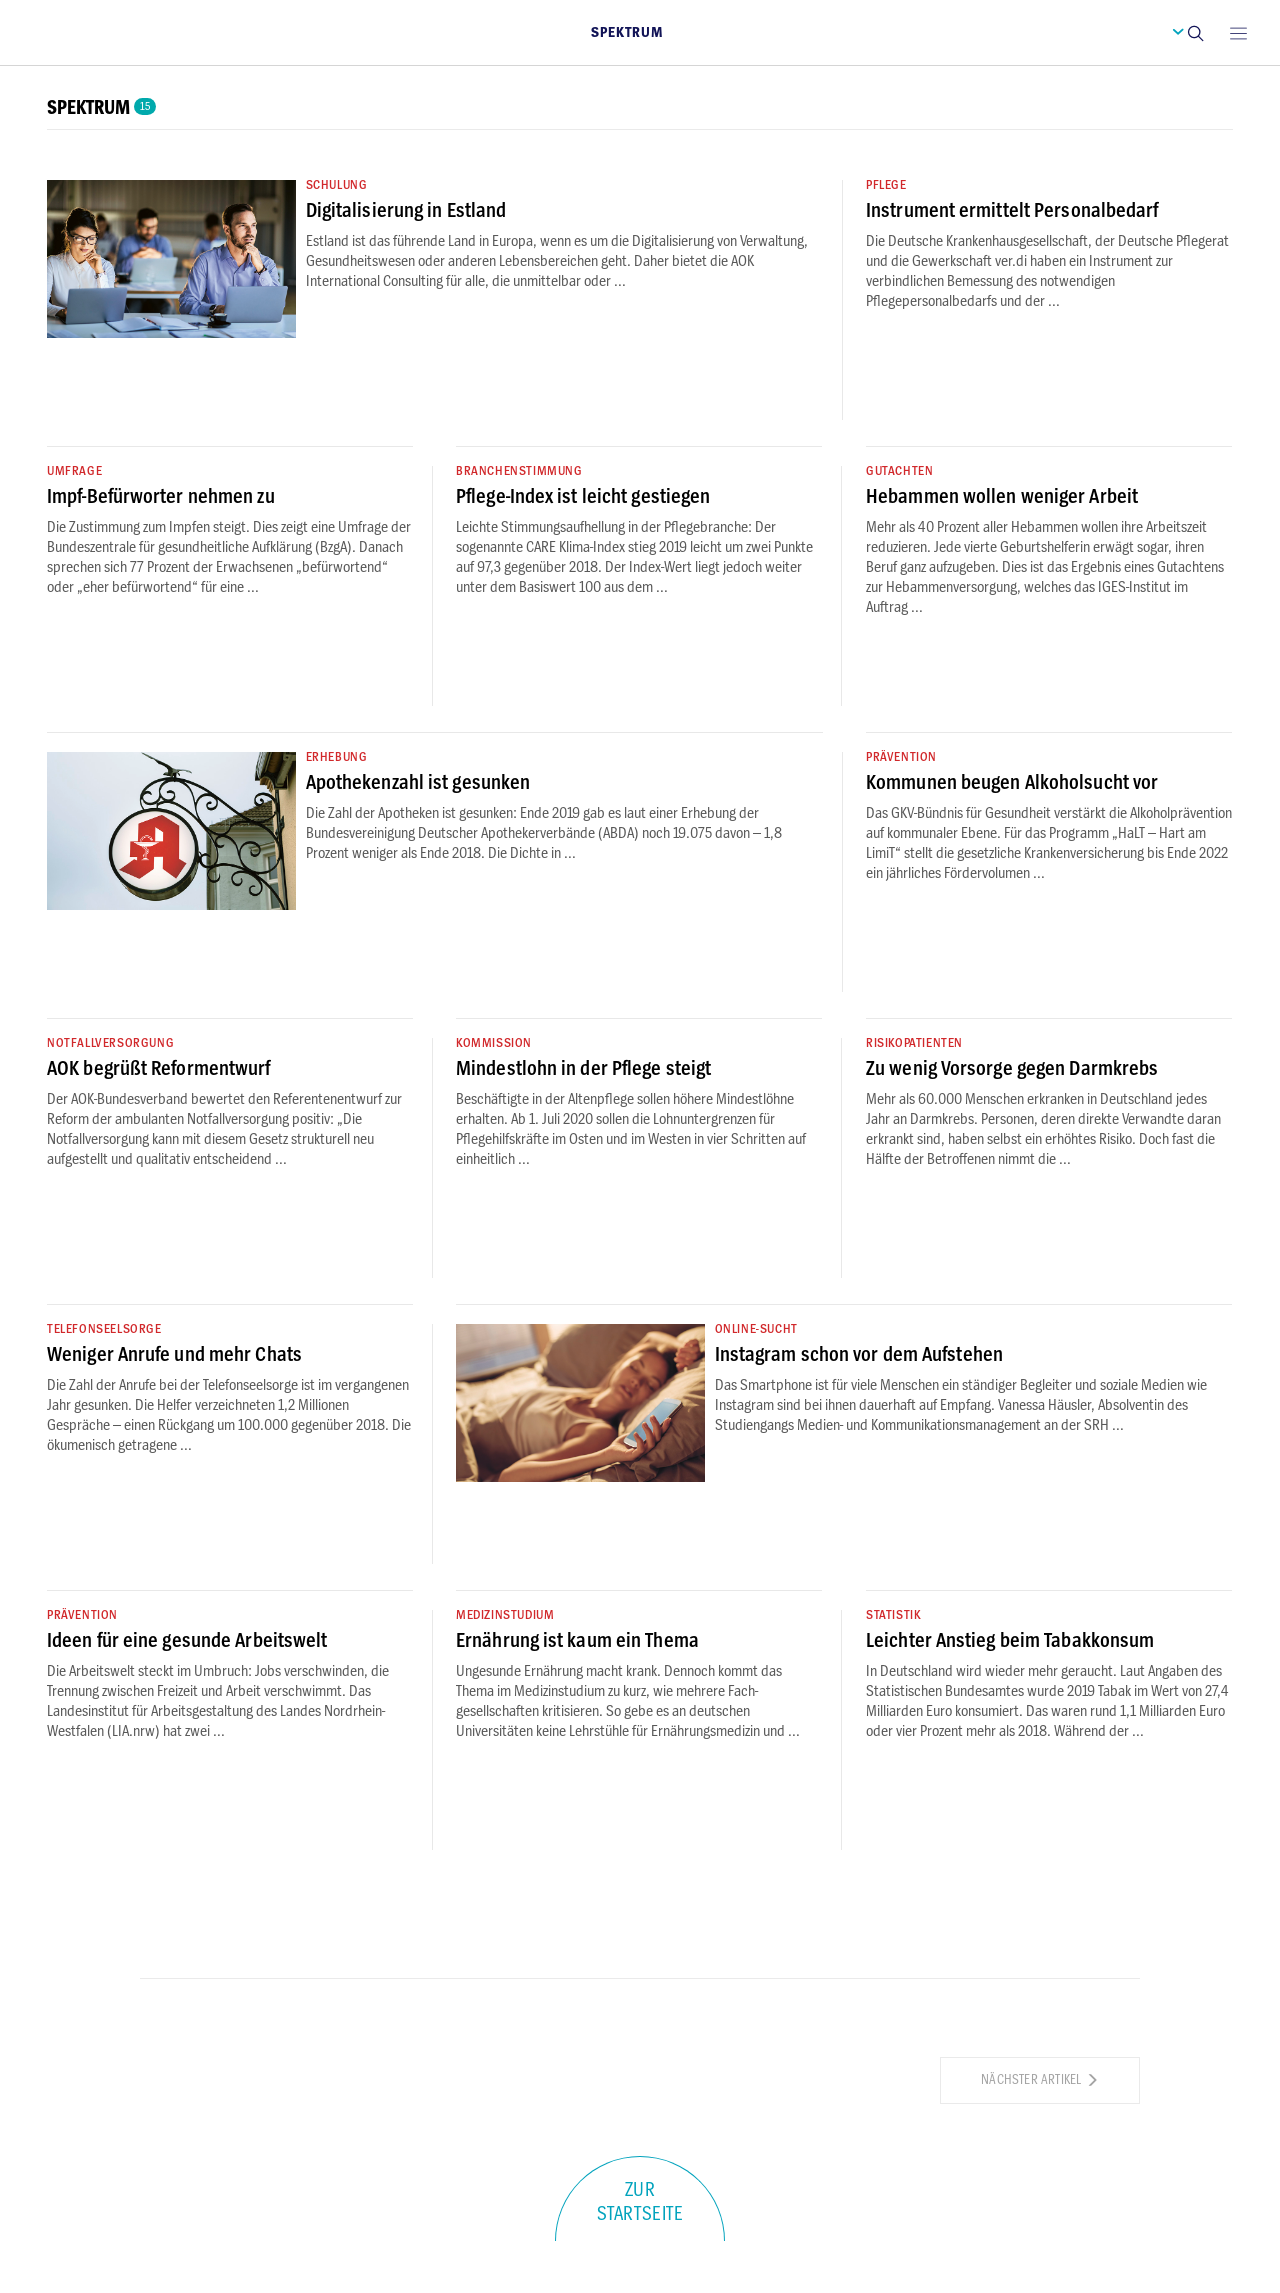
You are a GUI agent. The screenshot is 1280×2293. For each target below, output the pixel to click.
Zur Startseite (640, 2202)
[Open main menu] (1238, 32)
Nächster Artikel (1040, 2079)
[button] (1195, 32)
